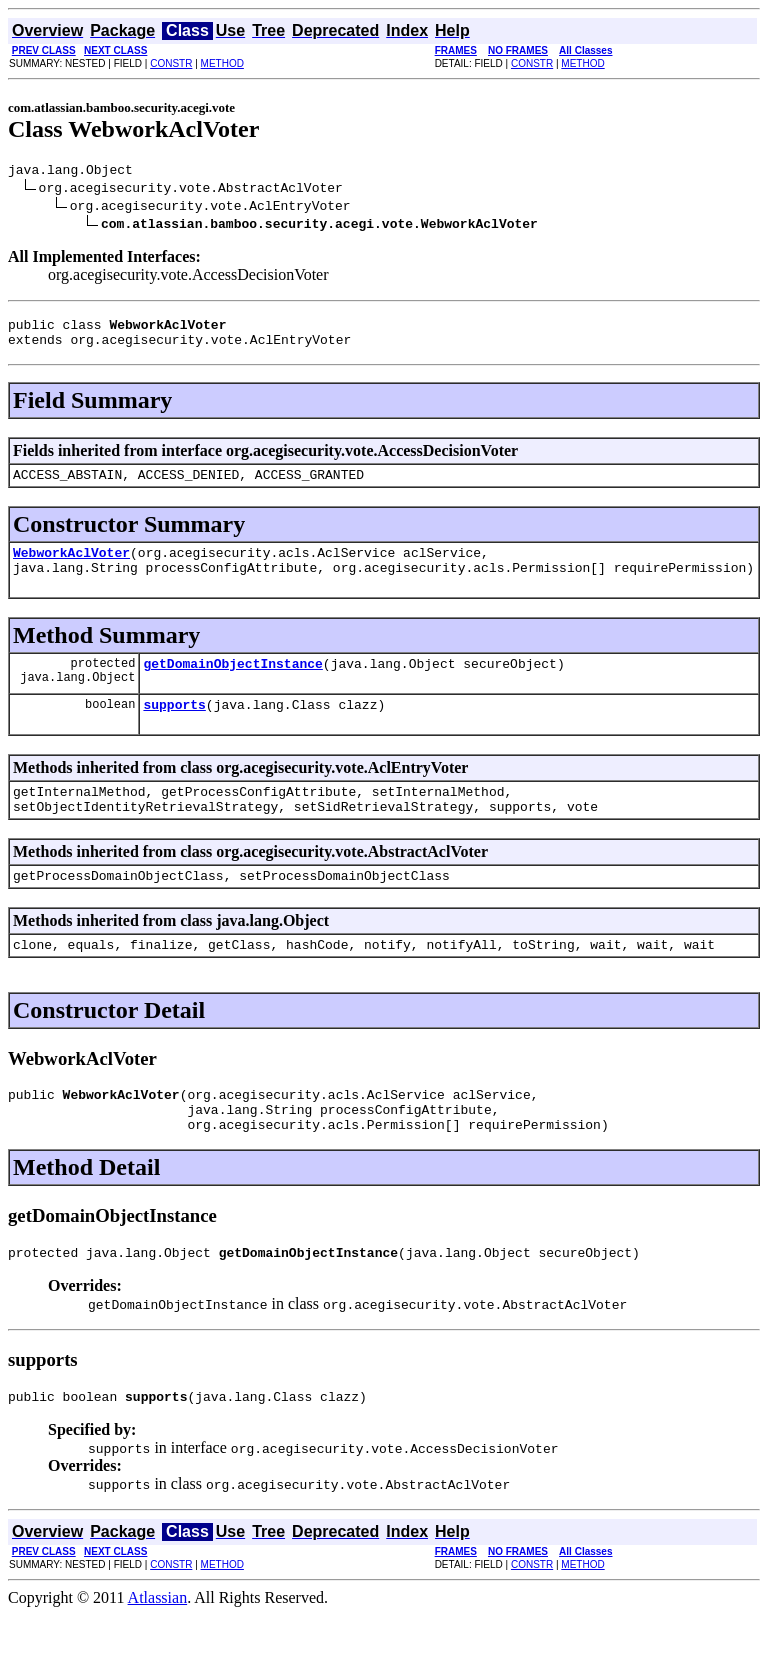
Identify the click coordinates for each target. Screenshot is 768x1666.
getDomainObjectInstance (232, 684)
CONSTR (171, 63)
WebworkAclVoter (71, 567)
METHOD (222, 63)
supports (174, 728)
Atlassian (158, 1648)
